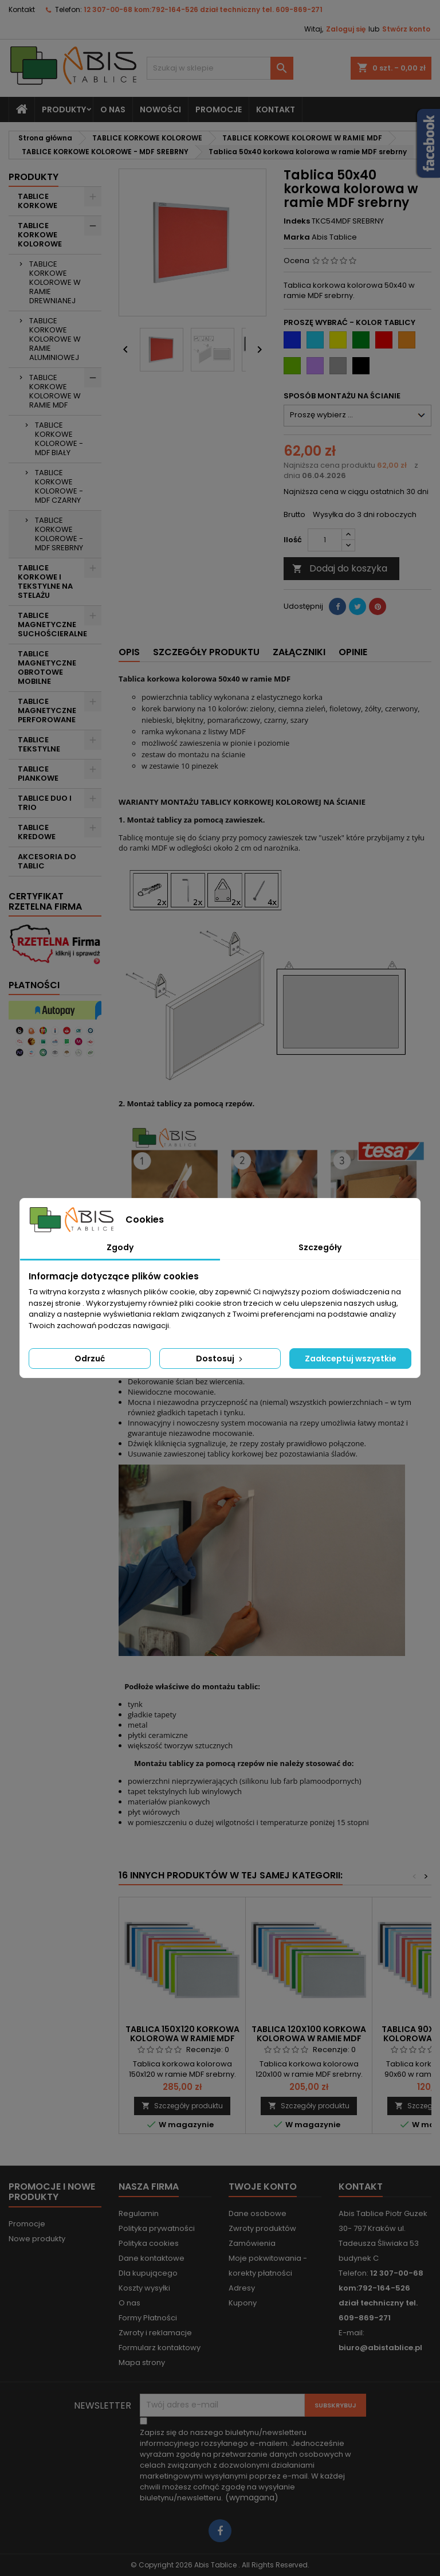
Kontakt (22, 9)
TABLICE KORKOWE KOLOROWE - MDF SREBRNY (59, 534)
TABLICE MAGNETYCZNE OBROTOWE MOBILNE (47, 667)
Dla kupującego (148, 2273)
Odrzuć (89, 1358)
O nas (112, 109)
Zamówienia (252, 2243)
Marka (297, 237)
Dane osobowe (257, 2213)
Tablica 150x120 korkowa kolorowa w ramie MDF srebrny (182, 2038)
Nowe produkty (37, 2238)
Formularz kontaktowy (160, 2347)
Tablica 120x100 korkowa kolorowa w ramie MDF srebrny (309, 2038)
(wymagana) (245, 2465)
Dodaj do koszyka (339, 568)
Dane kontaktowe (151, 2258)
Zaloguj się (346, 29)
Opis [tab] (129, 652)
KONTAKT (275, 109)
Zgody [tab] (120, 1247)
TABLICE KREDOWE (37, 832)
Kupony (243, 2302)
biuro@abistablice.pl (380, 2347)
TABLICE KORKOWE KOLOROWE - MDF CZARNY (59, 486)
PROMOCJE (218, 109)
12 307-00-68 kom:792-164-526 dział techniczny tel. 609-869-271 (203, 9)
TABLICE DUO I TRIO (45, 803)
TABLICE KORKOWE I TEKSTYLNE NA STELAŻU (45, 581)
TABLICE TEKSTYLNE (39, 744)
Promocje (27, 2223)
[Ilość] (325, 539)
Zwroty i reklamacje (155, 2332)
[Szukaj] (220, 68)
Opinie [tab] (353, 652)
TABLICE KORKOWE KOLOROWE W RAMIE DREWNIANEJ (55, 282)
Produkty (64, 109)
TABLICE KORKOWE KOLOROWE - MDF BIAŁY (59, 439)
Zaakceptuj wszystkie (350, 1358)
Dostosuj (220, 1358)
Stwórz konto (406, 29)
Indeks (297, 221)
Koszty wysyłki (144, 2288)
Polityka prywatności (157, 2228)
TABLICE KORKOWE (37, 201)
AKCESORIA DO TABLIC (47, 861)
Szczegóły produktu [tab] (206, 652)
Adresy (242, 2288)
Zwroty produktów (262, 2228)
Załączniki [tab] (299, 652)
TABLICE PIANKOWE (38, 774)
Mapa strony (142, 2362)
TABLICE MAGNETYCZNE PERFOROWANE (47, 710)
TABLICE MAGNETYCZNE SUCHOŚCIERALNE (52, 624)
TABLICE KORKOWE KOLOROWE (40, 234)
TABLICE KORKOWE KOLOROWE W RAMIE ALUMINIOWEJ (55, 339)
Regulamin (139, 2213)
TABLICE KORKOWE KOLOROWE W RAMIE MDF (55, 391)
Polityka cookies (149, 2243)
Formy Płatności (148, 2317)
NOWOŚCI (160, 109)
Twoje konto (263, 2186)
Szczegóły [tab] (319, 1247)
